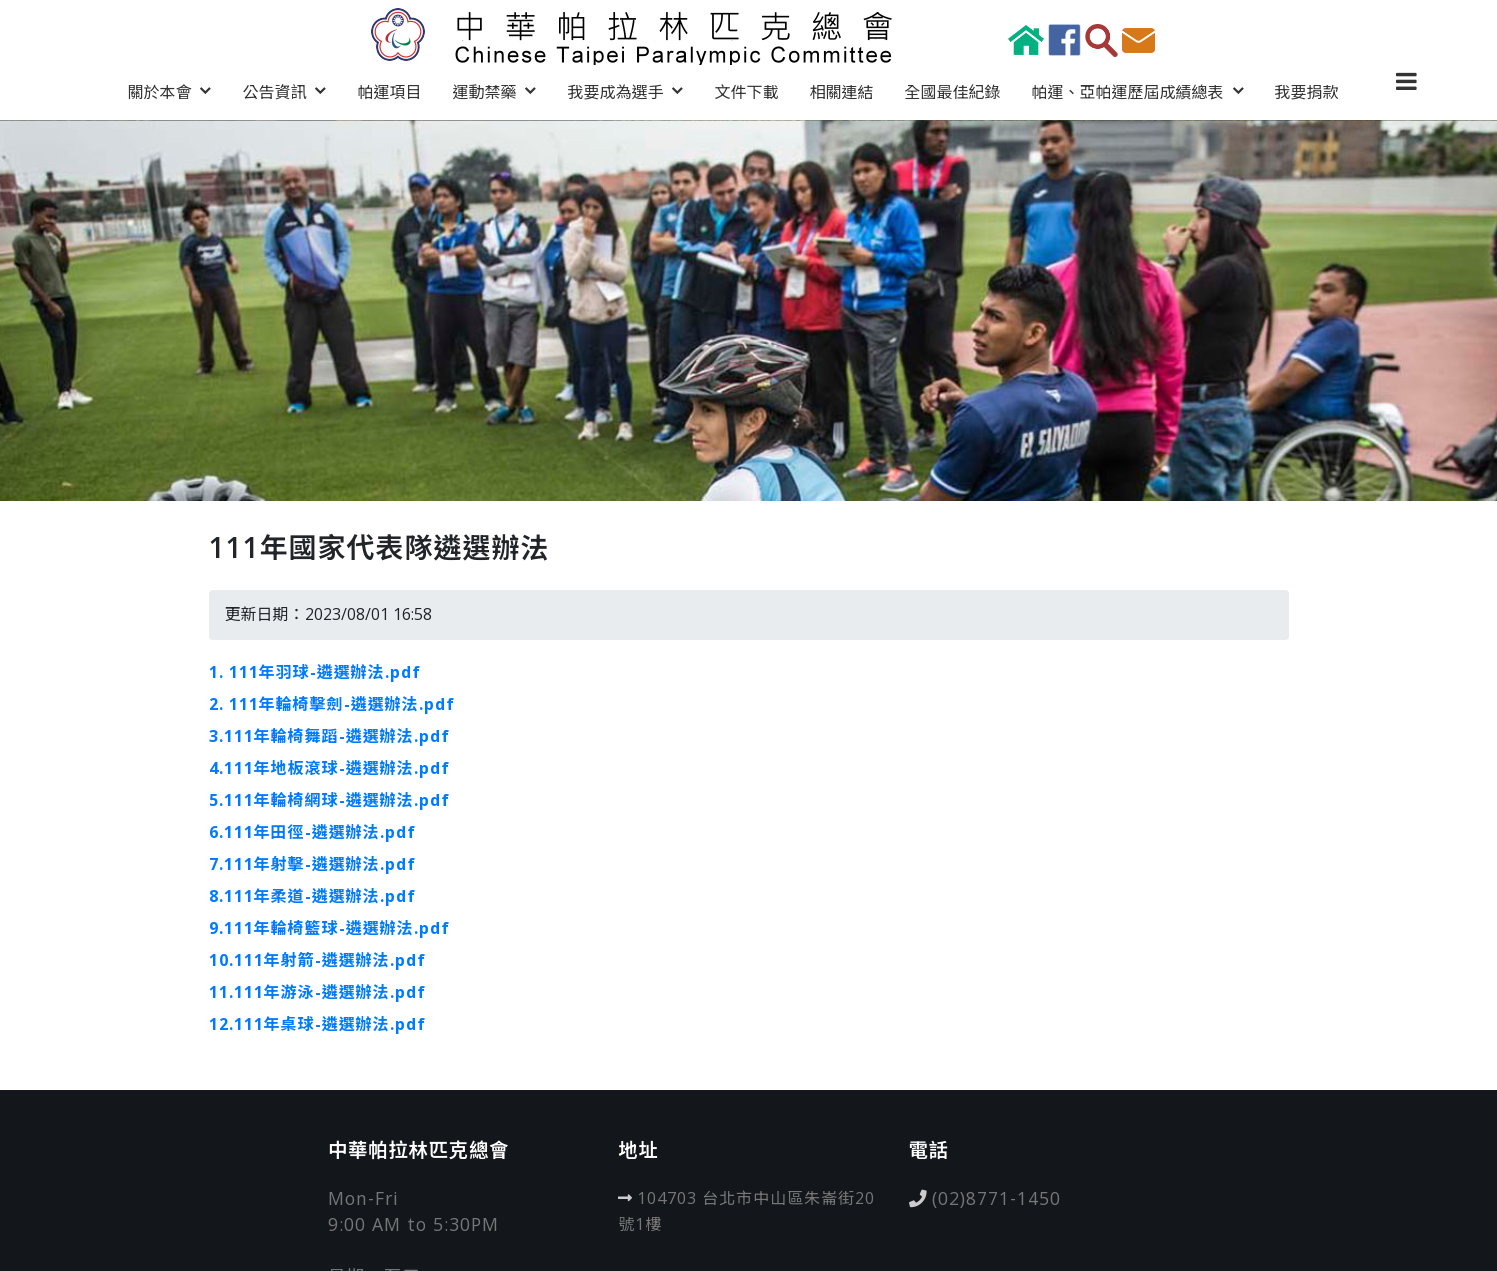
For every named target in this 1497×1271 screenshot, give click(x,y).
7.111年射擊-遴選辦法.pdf (312, 864)
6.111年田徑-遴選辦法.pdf (312, 832)
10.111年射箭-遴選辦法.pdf (317, 960)
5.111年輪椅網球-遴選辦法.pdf (329, 800)
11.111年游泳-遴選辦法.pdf (317, 992)
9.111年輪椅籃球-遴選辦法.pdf (329, 928)
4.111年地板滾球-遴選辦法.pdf (329, 768)
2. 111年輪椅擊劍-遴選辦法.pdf (332, 704)
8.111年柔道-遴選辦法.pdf (312, 896)
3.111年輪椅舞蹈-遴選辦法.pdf (329, 736)
